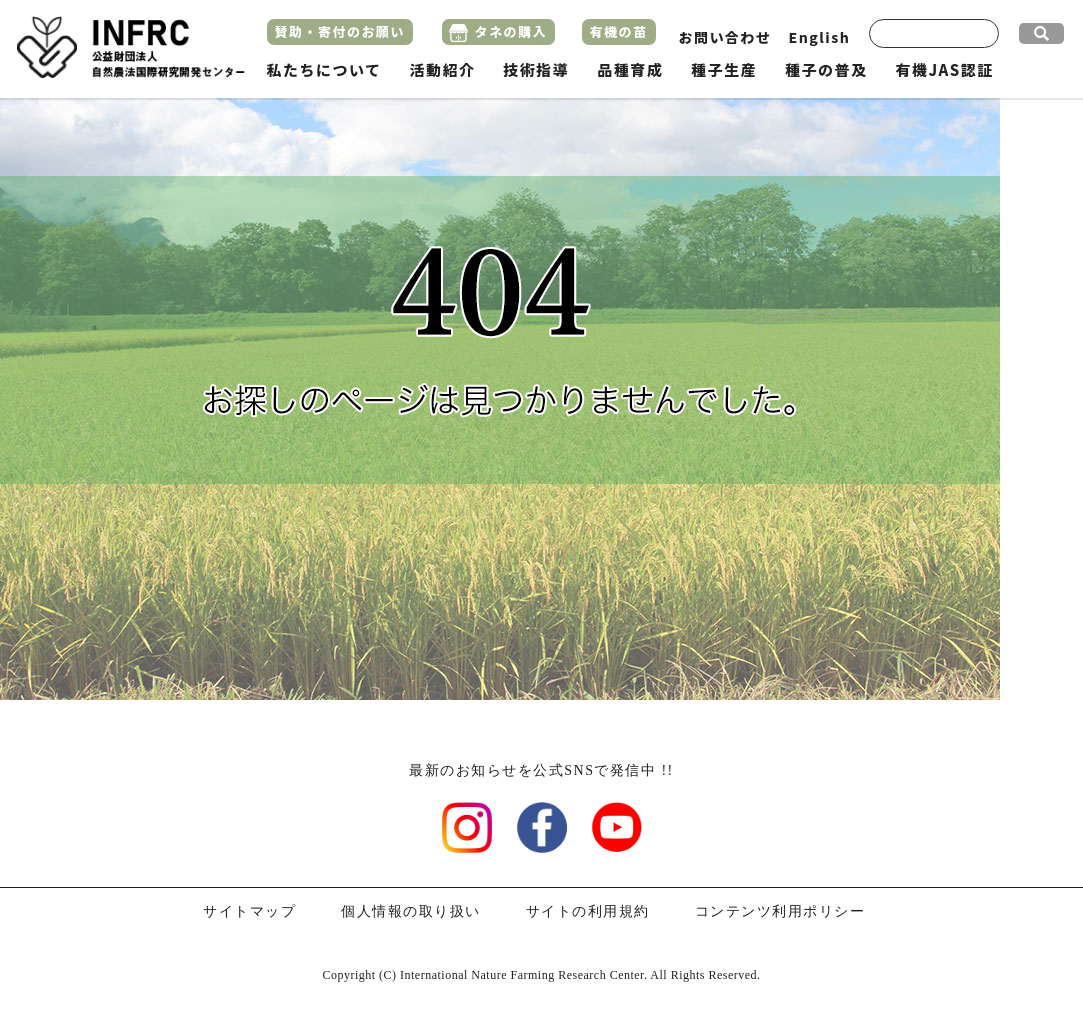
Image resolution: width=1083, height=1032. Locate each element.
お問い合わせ (725, 37)
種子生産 (724, 69)
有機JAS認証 (944, 69)
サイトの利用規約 (588, 911)
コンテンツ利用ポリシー (780, 911)
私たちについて (324, 69)
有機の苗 (619, 31)
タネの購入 (511, 31)
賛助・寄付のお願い (340, 31)
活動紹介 (442, 69)
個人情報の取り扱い (411, 911)
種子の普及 (826, 69)
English (820, 37)
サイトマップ (249, 911)
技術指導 (536, 69)
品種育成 (630, 69)
